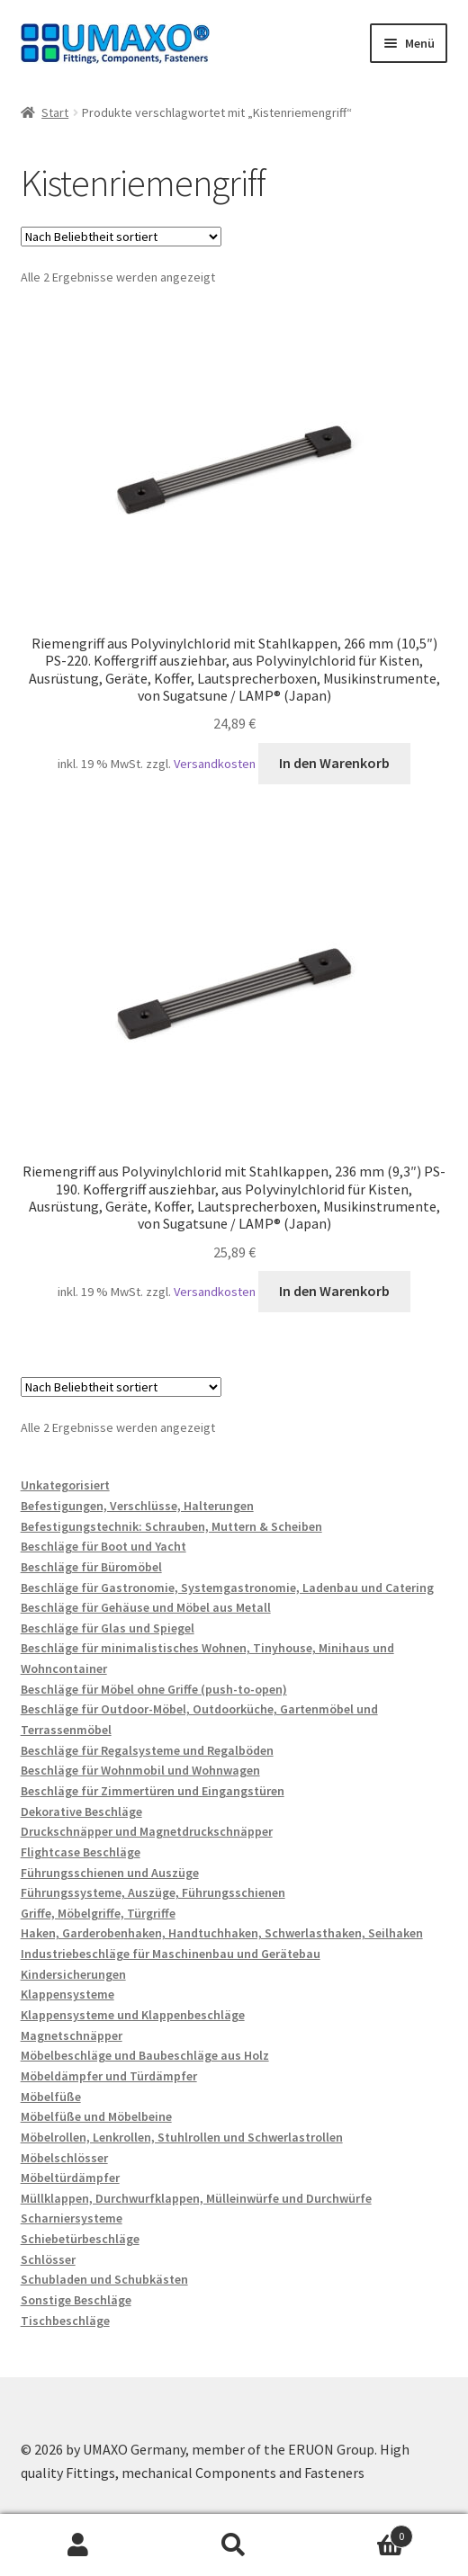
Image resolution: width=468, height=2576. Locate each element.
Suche (233, 2545)
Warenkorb (363, 2532)
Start (54, 112)
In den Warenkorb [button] (334, 763)
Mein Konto (78, 2545)
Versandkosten (215, 764)
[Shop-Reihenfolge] (121, 236)
